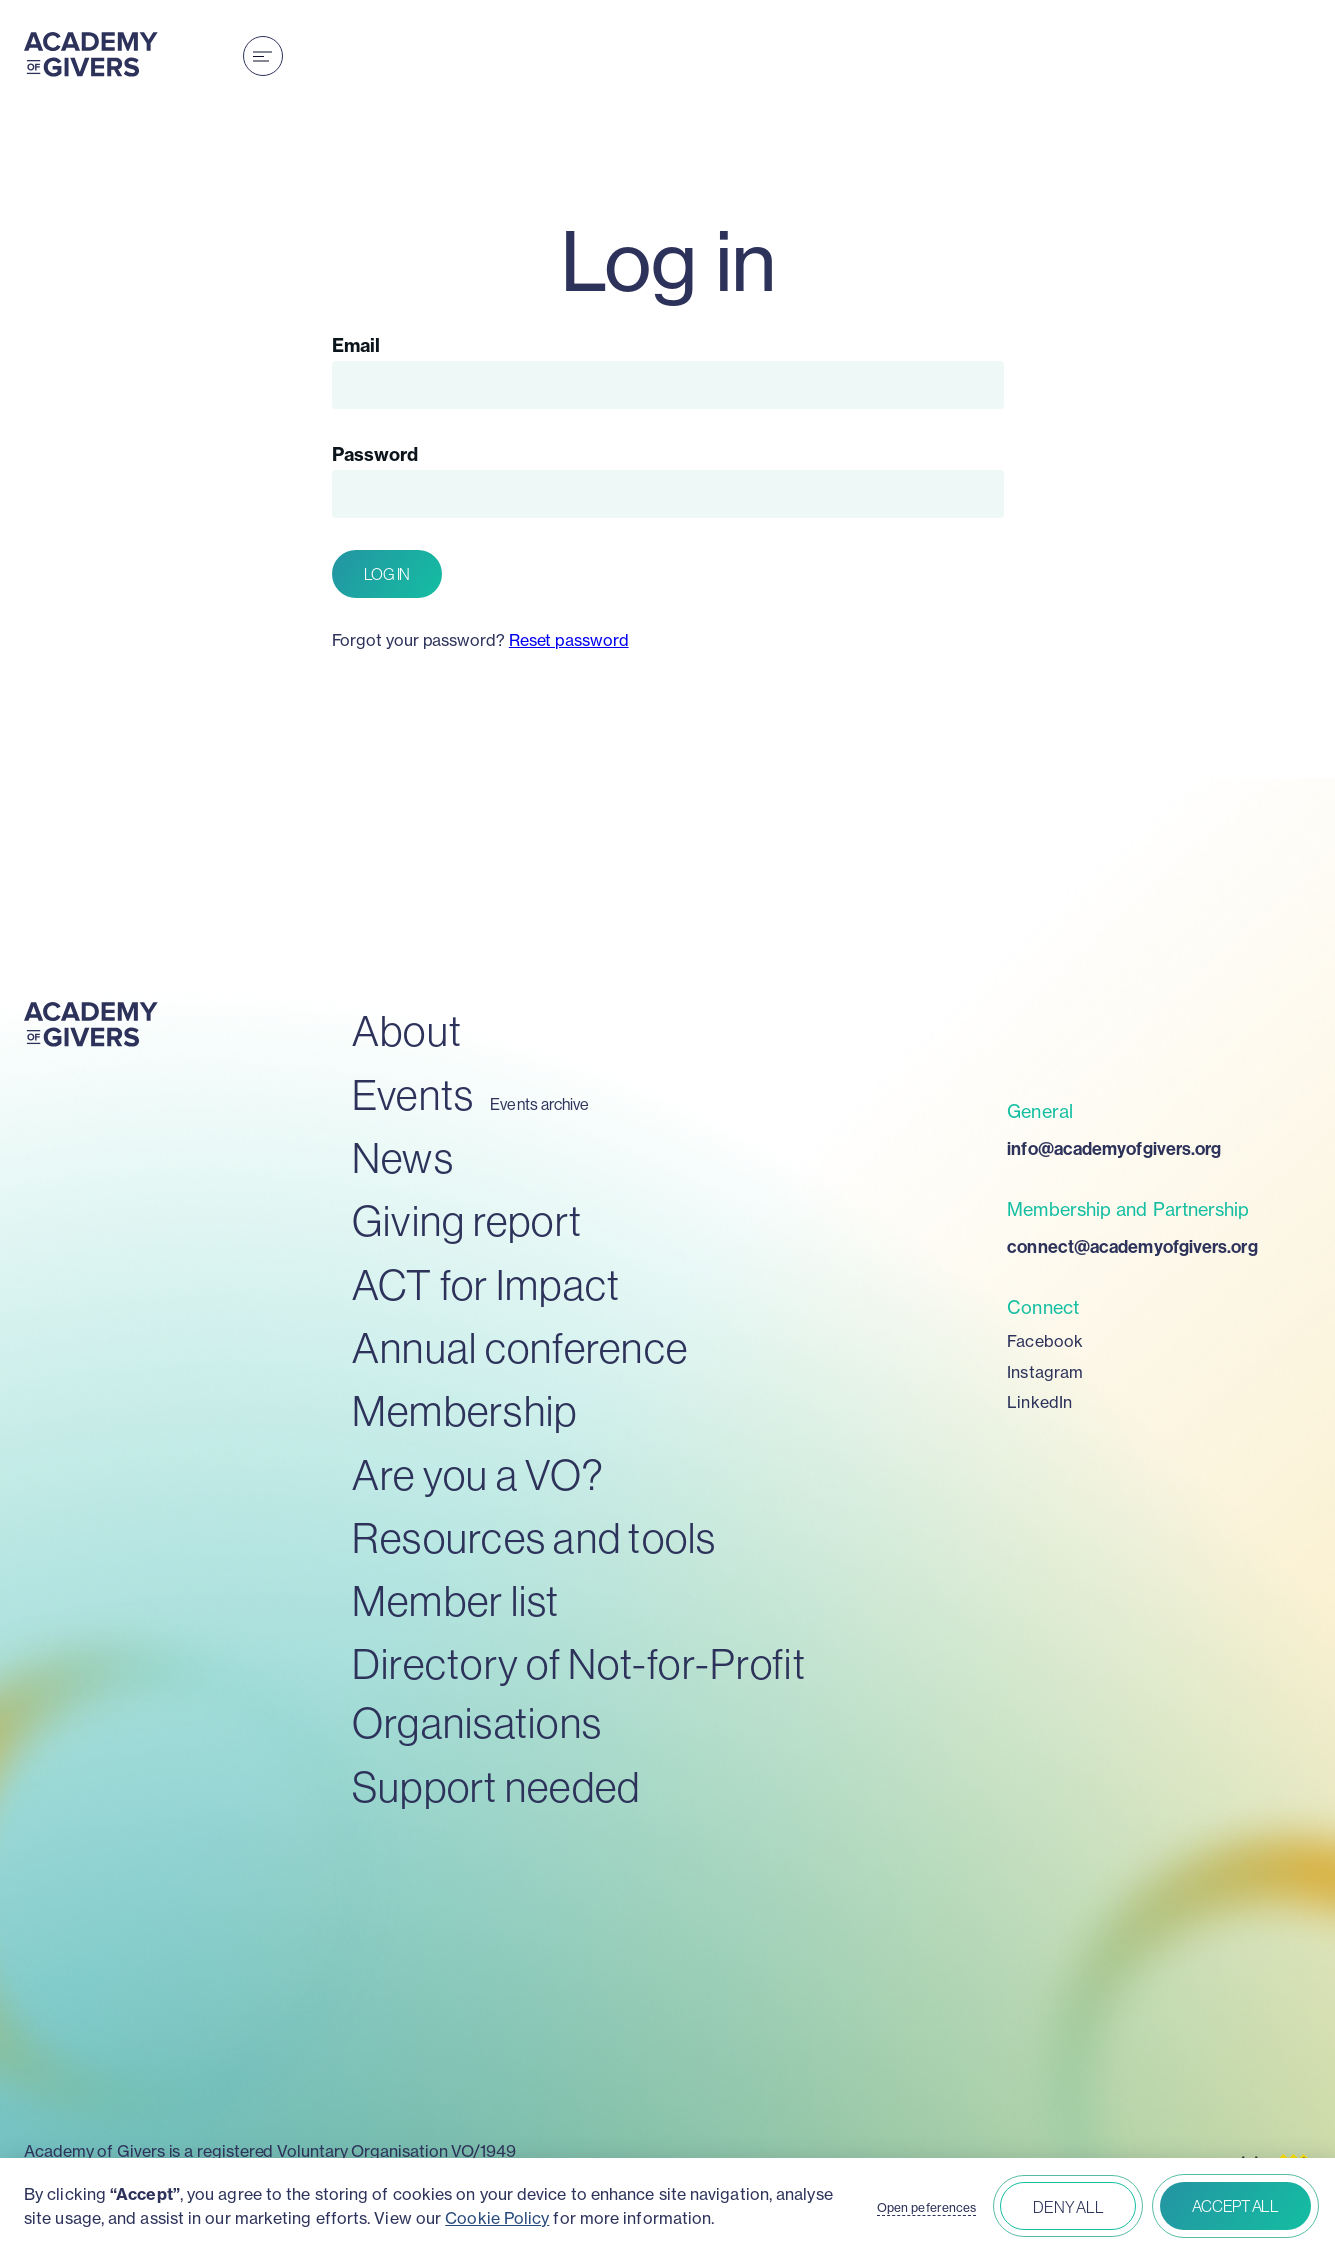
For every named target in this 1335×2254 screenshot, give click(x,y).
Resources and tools (534, 1537)
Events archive (539, 1104)
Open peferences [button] (926, 2208)
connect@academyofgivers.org (1132, 1246)
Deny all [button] (1068, 2207)
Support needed (496, 1786)
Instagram (1045, 1372)
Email (356, 345)
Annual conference (520, 1347)
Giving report (467, 1220)
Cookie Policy (497, 2218)
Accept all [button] (1235, 2206)
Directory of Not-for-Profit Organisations (579, 1693)
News (403, 1157)
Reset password (569, 640)
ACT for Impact (486, 1284)
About (407, 1030)
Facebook (1045, 1341)
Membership (465, 1410)
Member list (456, 1600)
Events (413, 1094)
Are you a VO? (478, 1474)
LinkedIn (1039, 1402)
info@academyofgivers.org (1114, 1148)
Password (375, 454)
